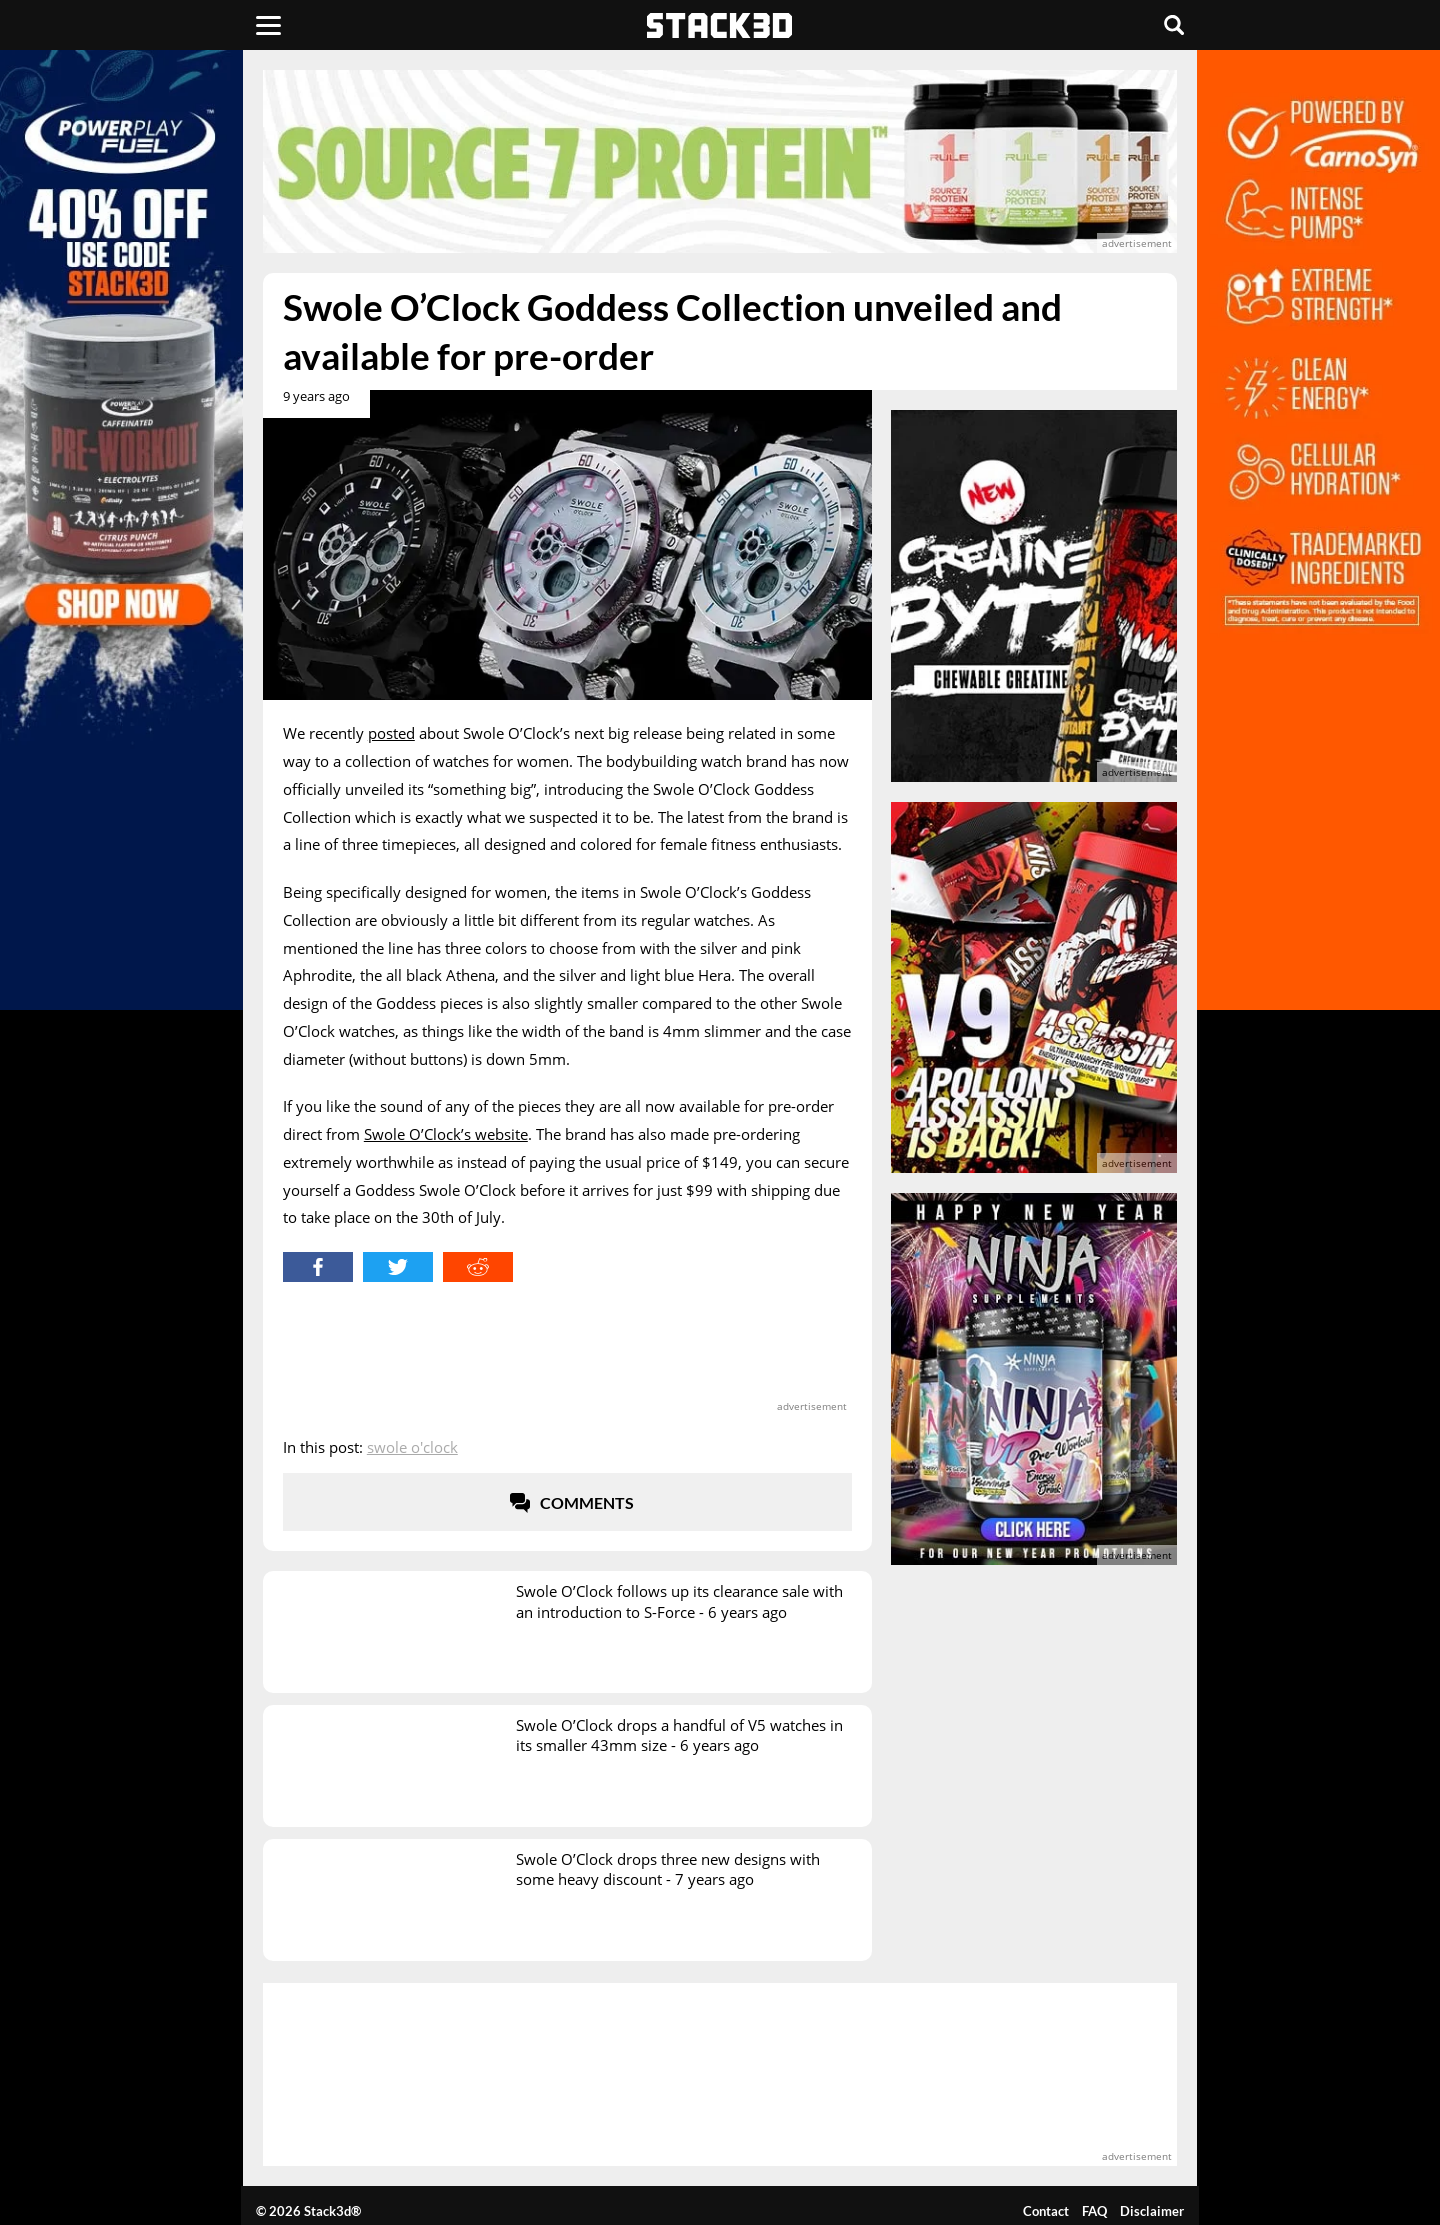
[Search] (1174, 25)
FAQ (1094, 2211)
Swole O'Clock (412, 1447)
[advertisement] (720, 161)
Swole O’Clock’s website (446, 1134)
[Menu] (268, 25)
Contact (1046, 2211)
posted (391, 733)
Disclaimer (1152, 2211)
